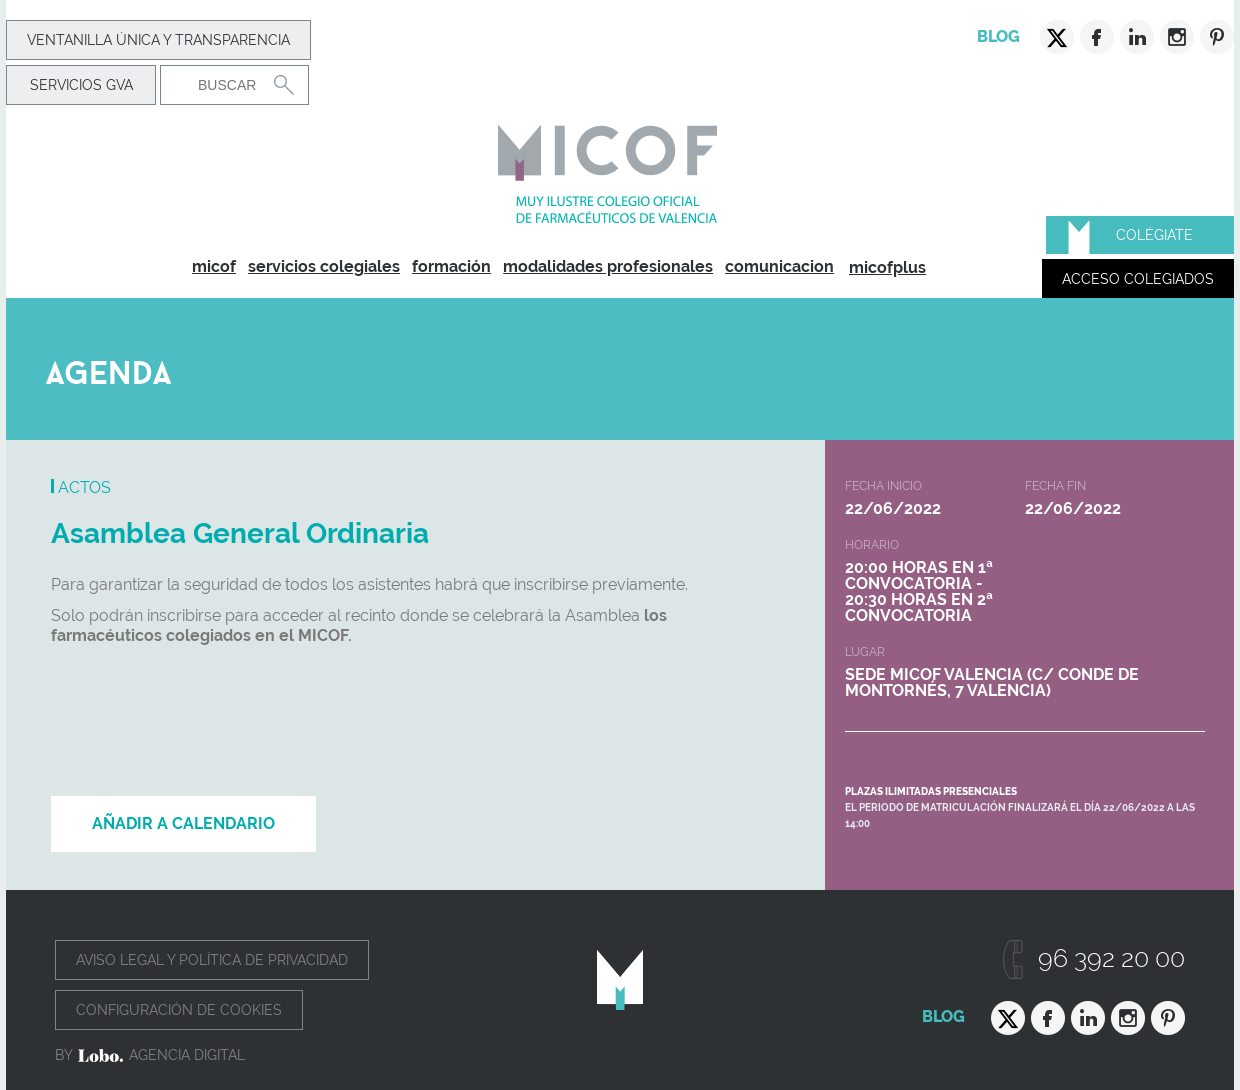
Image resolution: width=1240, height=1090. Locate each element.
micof (214, 266)
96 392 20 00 (1111, 958)
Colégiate (1154, 235)
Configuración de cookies (179, 1010)
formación (451, 266)
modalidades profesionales (608, 266)
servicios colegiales (324, 266)
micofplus (887, 267)
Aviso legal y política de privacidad (212, 960)
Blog (998, 36)
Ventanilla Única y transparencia (158, 40)
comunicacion (779, 266)
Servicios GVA (81, 85)
